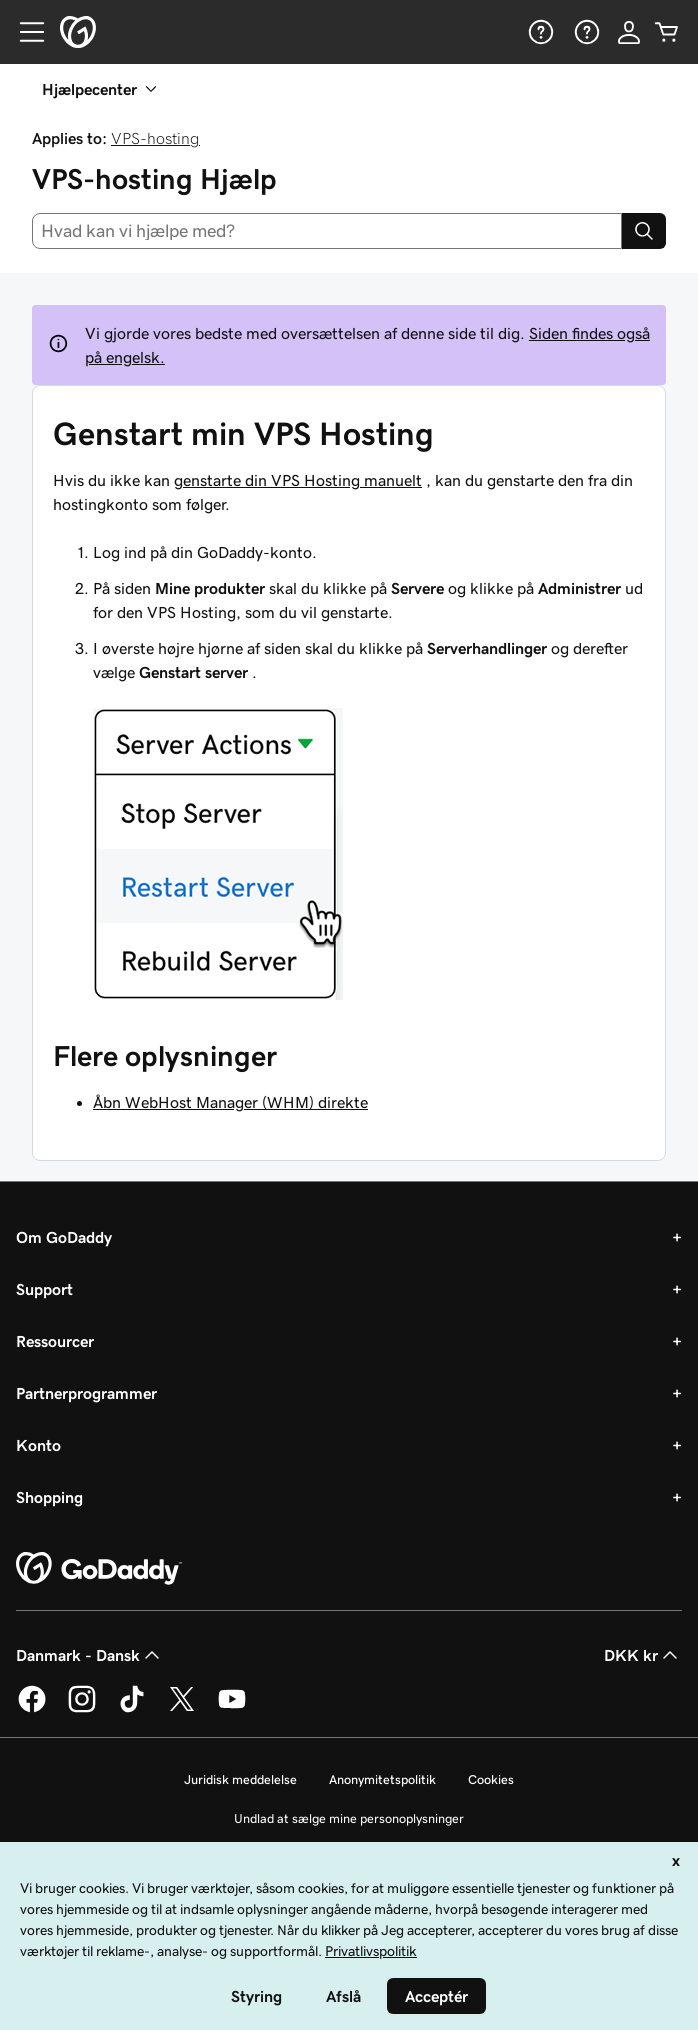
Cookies (491, 1779)
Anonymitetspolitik (382, 1779)
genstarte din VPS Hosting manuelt (298, 480)
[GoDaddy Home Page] (99, 1569)
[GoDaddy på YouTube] (232, 1709)
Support (44, 1289)
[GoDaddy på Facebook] (32, 1709)
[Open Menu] (24, 32)
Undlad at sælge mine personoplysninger (349, 1818)
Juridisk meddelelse (240, 1779)
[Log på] (629, 32)
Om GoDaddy (64, 1237)
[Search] (644, 231)
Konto (38, 1445)
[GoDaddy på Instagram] (82, 1709)
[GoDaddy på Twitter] (182, 1709)
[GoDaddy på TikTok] (132, 1709)
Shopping (49, 1497)
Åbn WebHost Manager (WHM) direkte (230, 1102)
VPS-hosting (155, 138)
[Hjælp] (539, 32)
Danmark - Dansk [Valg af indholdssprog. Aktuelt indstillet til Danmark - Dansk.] (90, 1655)
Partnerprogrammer (86, 1393)
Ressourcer (55, 1341)
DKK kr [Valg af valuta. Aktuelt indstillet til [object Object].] (643, 1655)
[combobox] (327, 231)
